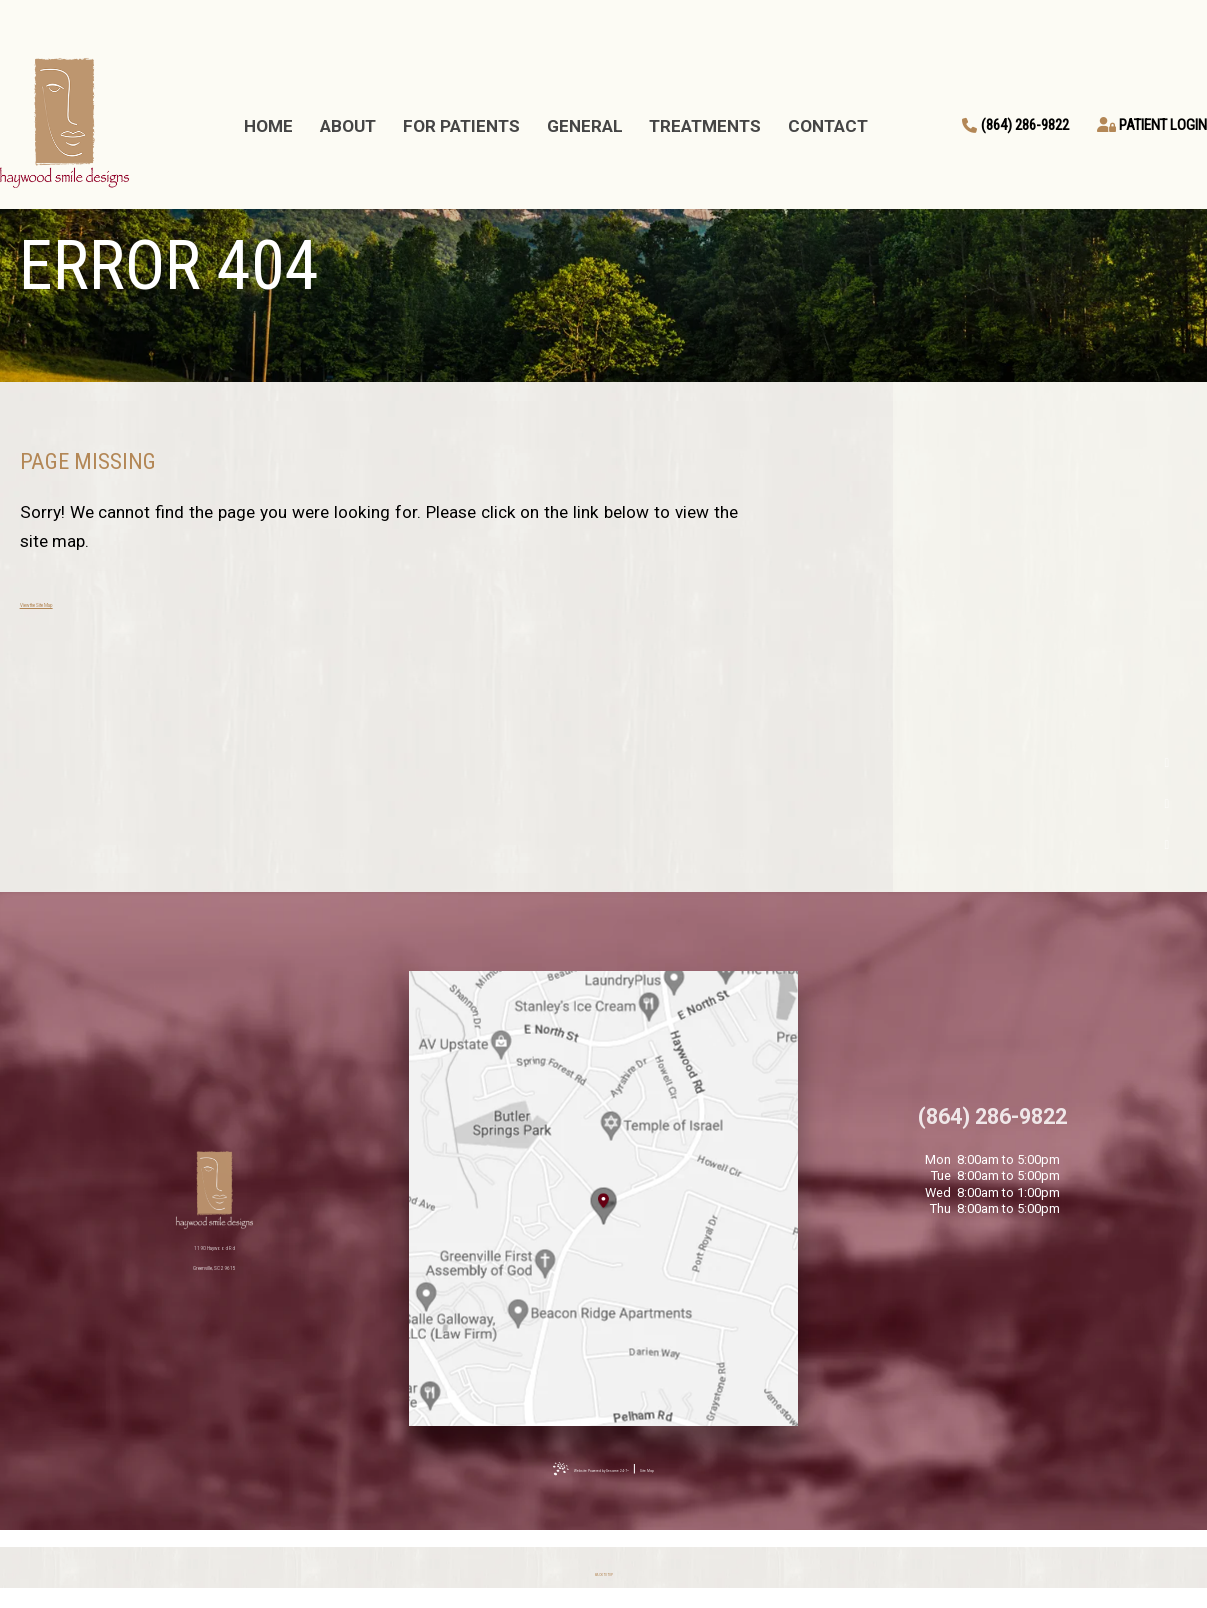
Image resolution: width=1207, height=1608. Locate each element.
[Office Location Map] (604, 1201)
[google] (1167, 804)
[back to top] (604, 1569)
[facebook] (1167, 764)
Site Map (714, 1468)
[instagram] (1167, 844)
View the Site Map (87, 601)
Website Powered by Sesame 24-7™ (585, 1468)
